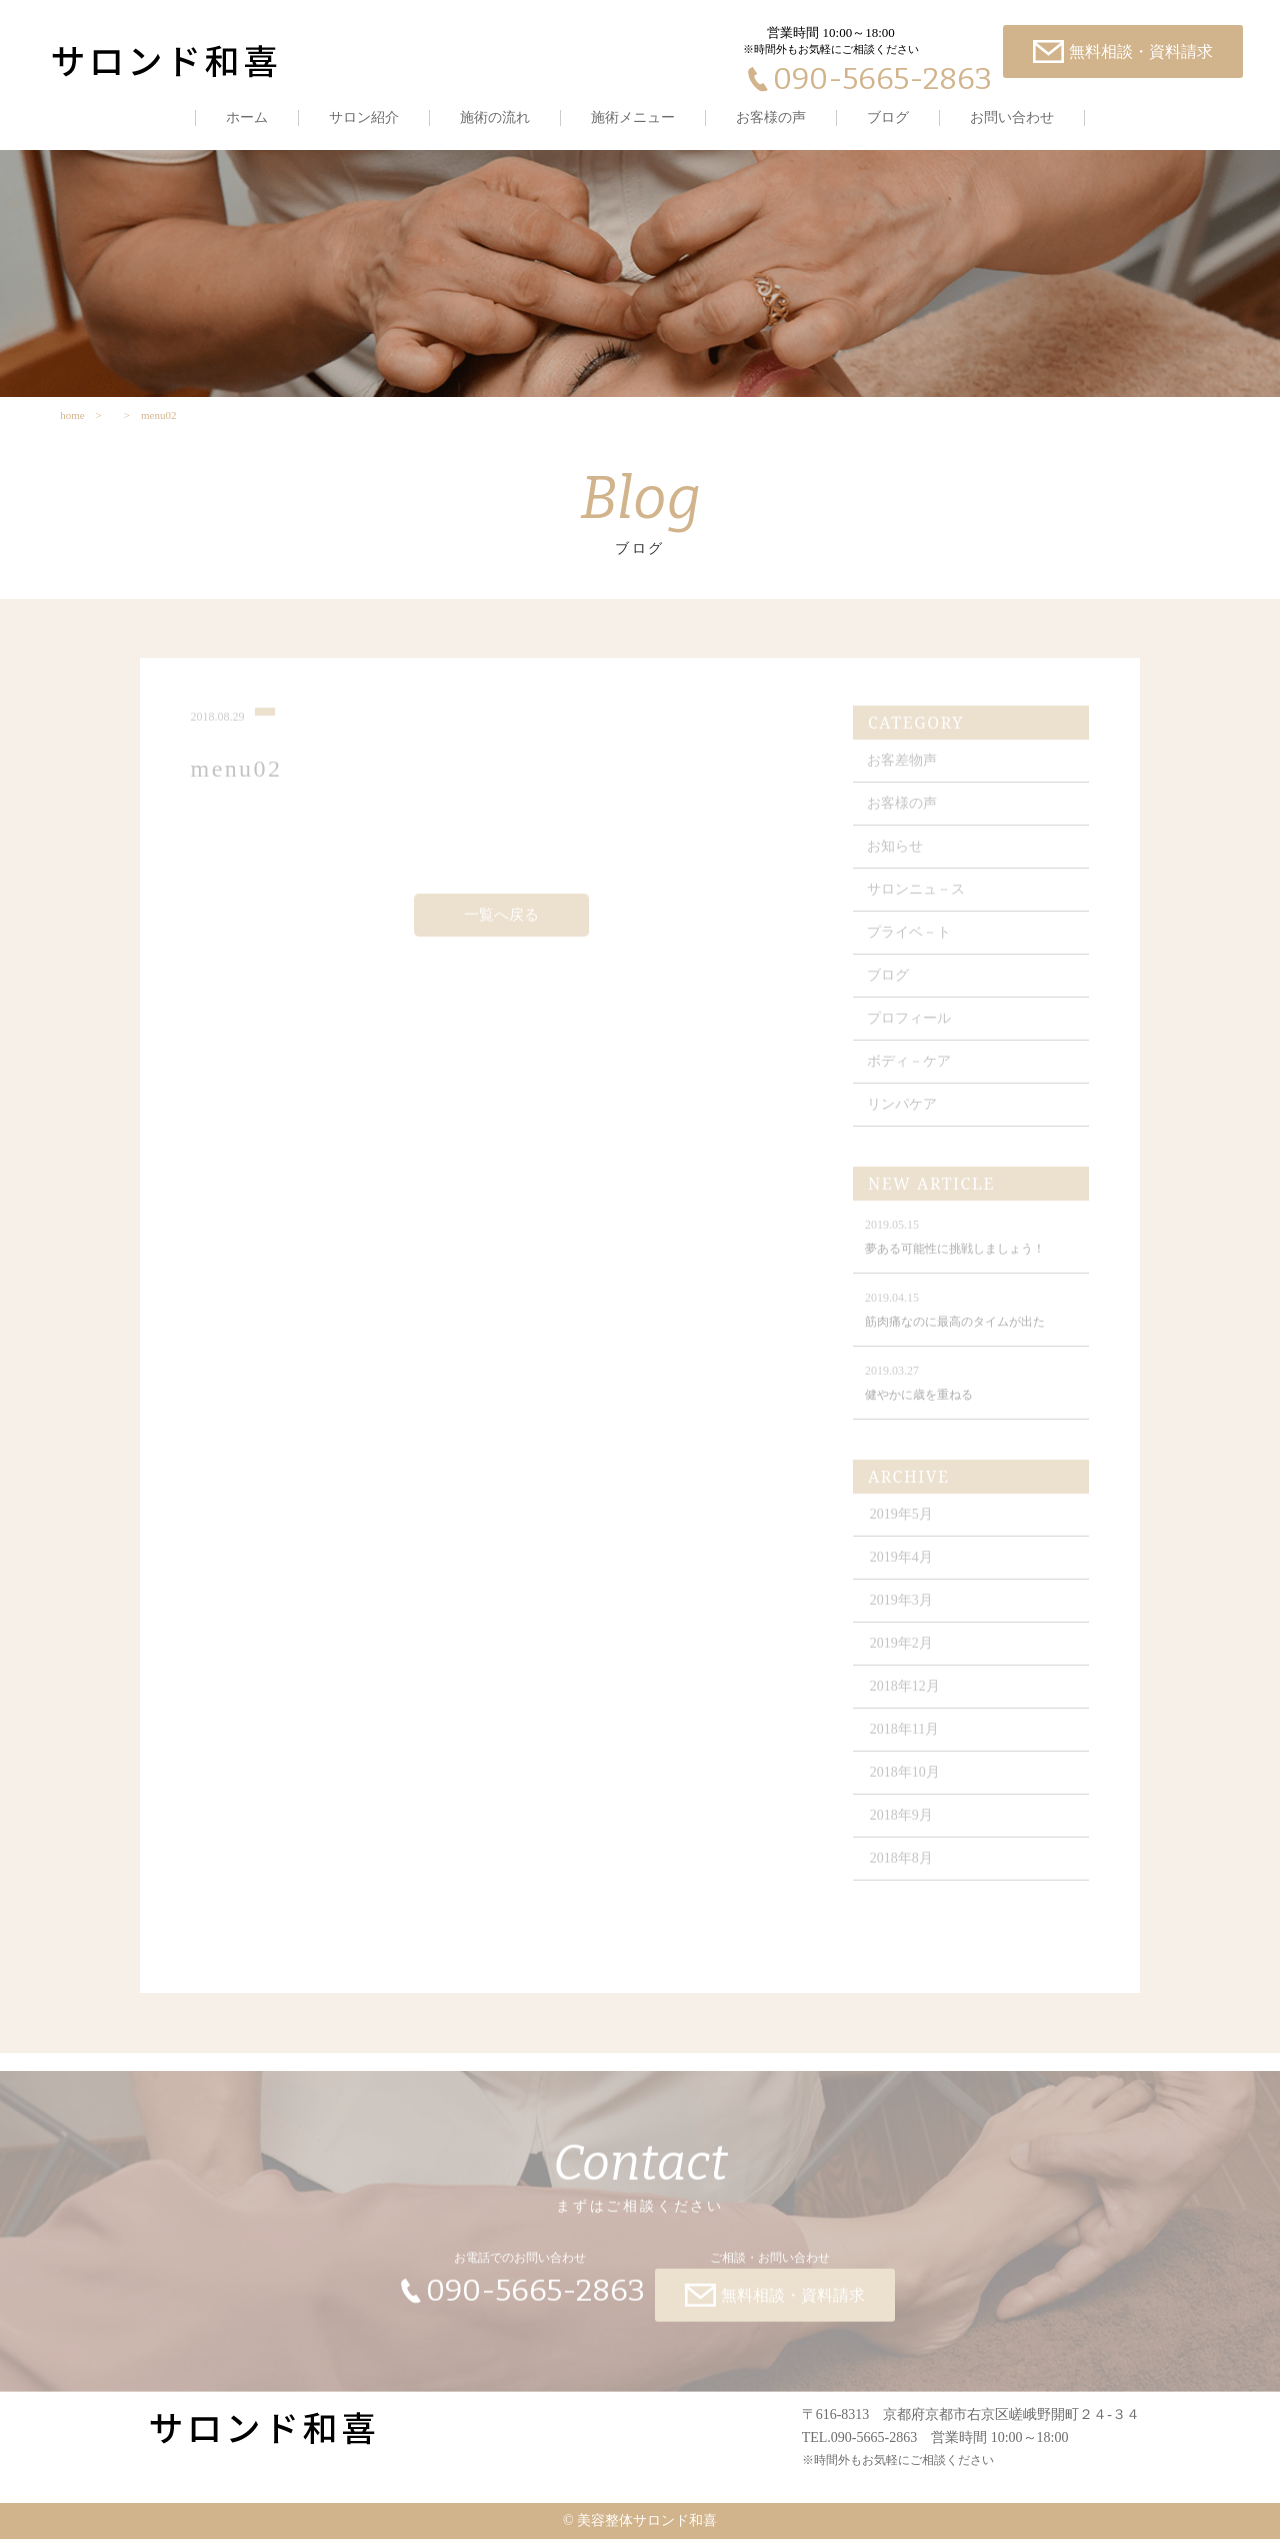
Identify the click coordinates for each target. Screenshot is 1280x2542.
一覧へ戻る (501, 924)
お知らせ (896, 855)
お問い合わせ (1012, 117)
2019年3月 (902, 1609)
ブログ (888, 117)
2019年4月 (902, 1566)
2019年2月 (902, 1652)
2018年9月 (902, 1824)
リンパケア (903, 1113)
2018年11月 (905, 1738)
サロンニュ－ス (917, 898)
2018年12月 (906, 1695)
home (72, 417)
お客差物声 (903, 769)
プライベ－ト (910, 941)
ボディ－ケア (910, 1070)
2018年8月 (902, 1867)
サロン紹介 (364, 117)
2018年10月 (906, 1781)
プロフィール (910, 1027)
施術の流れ (495, 117)
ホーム (247, 117)
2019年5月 (902, 1523)
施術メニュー (633, 117)
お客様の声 (771, 117)
